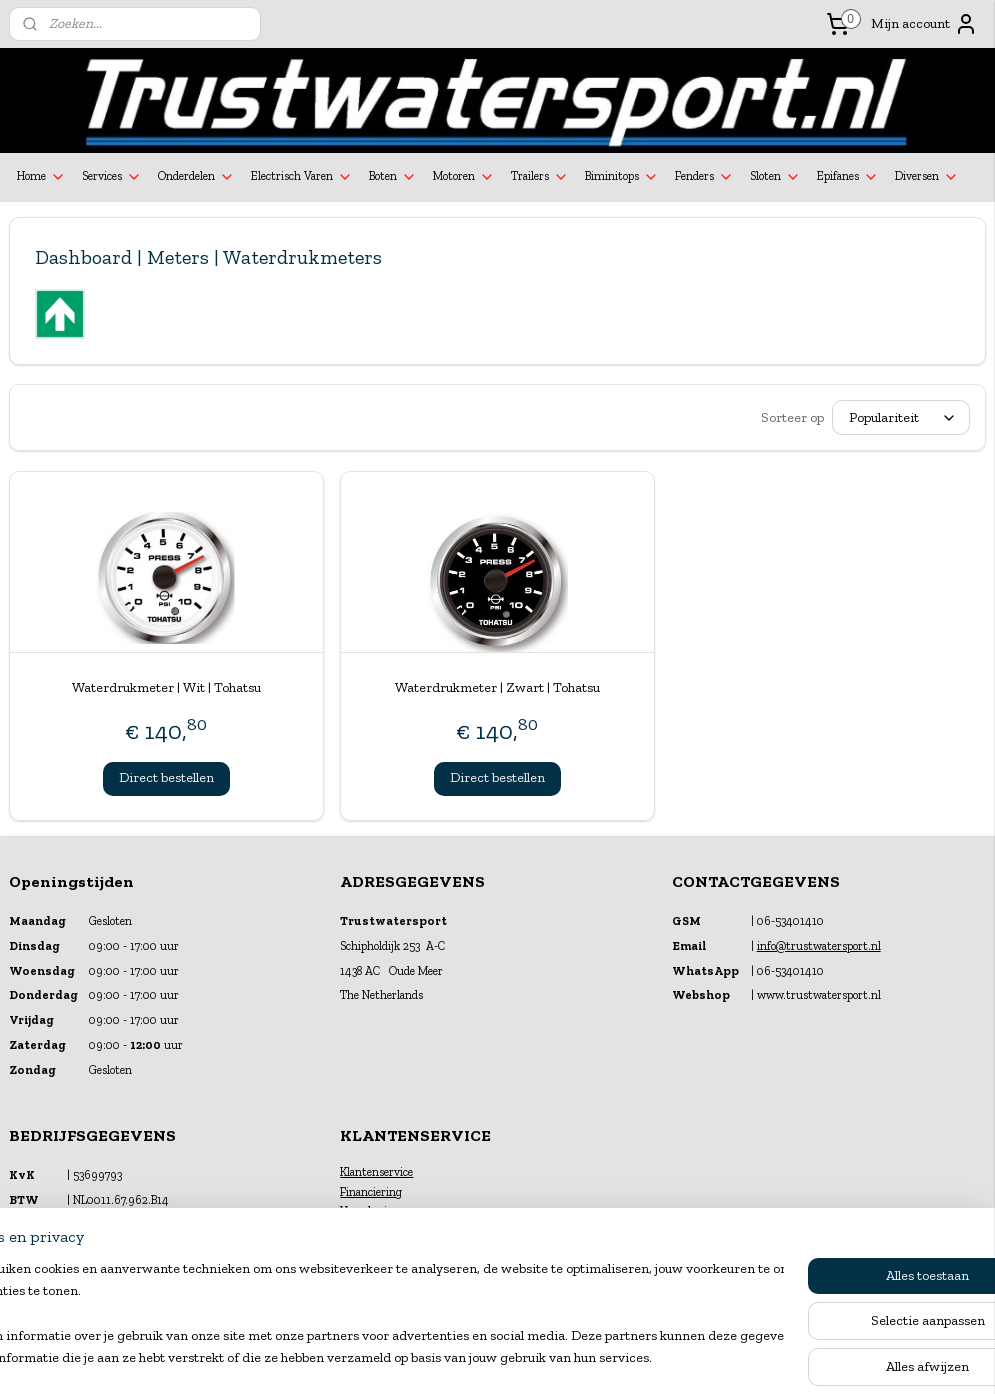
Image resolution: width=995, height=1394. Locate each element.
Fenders (704, 177)
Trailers (540, 177)
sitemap (446, 1357)
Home (41, 177)
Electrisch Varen (302, 177)
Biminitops (622, 177)
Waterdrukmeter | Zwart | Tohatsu (497, 687)
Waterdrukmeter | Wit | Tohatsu (166, 687)
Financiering (371, 1192)
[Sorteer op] (901, 417)
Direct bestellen (166, 777)
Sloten (775, 177)
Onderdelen (196, 177)
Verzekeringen (376, 1211)
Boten (393, 177)
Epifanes (848, 177)
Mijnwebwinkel (694, 1357)
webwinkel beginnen (543, 1357)
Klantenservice (376, 1172)
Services (112, 177)
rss (479, 1357)
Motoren (464, 177)
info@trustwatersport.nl (819, 946)
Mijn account (924, 24)
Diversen (927, 177)
